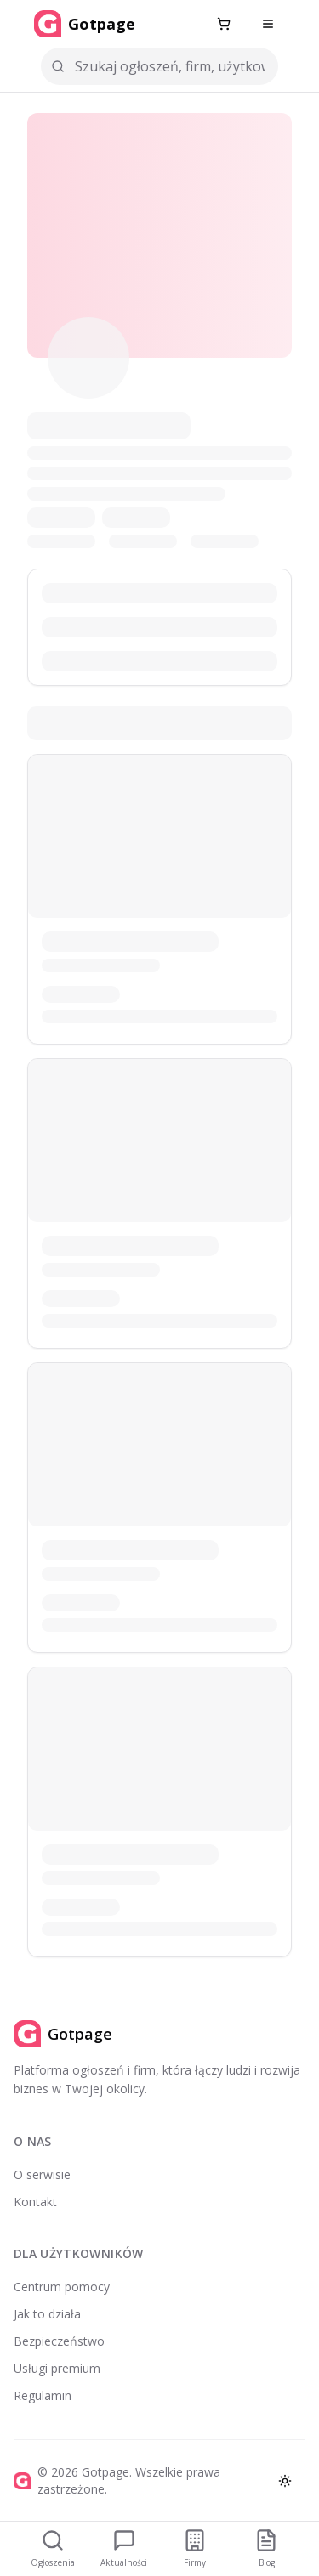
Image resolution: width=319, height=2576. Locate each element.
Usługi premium (57, 2368)
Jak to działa (47, 2314)
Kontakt (35, 2202)
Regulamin (42, 2395)
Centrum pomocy (62, 2287)
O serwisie (42, 2174)
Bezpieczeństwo (59, 2341)
